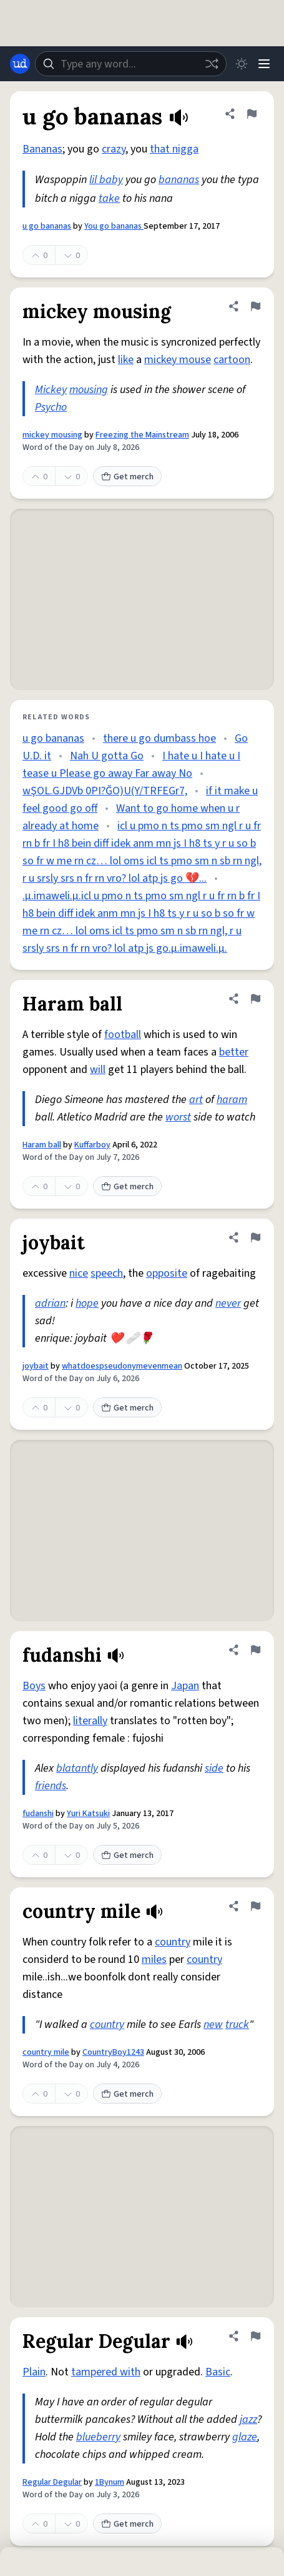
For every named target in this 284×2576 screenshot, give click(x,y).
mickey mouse (177, 359)
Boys (34, 1686)
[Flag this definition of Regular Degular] (255, 2336)
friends (50, 1786)
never (228, 1303)
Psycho (51, 407)
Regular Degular (52, 2482)
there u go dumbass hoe (159, 738)
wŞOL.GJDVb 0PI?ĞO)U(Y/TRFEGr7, (104, 791)
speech (107, 1273)
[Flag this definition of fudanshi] (255, 1650)
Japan (185, 1686)
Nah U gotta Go (107, 756)
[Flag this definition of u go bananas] (252, 114)
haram (232, 1099)
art (196, 1099)
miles (154, 1959)
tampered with (105, 2372)
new (213, 2024)
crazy (113, 149)
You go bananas (114, 226)
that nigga (174, 149)
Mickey (51, 389)
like (126, 359)
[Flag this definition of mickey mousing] (255, 306)
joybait (35, 1366)
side (214, 1768)
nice (78, 1273)
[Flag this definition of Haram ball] (255, 999)
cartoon (231, 359)
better (233, 1052)
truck (237, 2024)
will (97, 1069)
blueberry (98, 2437)
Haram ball (41, 1145)
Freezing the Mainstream (142, 435)
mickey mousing (52, 435)
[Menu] (264, 64)
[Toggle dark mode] (242, 64)
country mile (45, 2052)
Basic (217, 2372)
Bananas (42, 149)
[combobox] (131, 63)
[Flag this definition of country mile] (255, 1906)
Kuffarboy (92, 1145)
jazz (248, 2419)
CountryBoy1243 (113, 2052)
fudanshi (38, 1813)
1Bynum (109, 2482)
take (109, 198)
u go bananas (46, 226)
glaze (244, 2437)
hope (87, 1303)
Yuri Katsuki (88, 1813)
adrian (50, 1303)
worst (178, 1117)
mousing (88, 389)
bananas (179, 179)
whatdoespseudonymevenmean (122, 1366)
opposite (166, 1273)
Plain (34, 2372)
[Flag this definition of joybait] (255, 1237)
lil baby (106, 179)
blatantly (77, 1768)
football (122, 1034)
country (172, 1942)
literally (90, 1721)
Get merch (127, 477)
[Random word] (211, 63)
